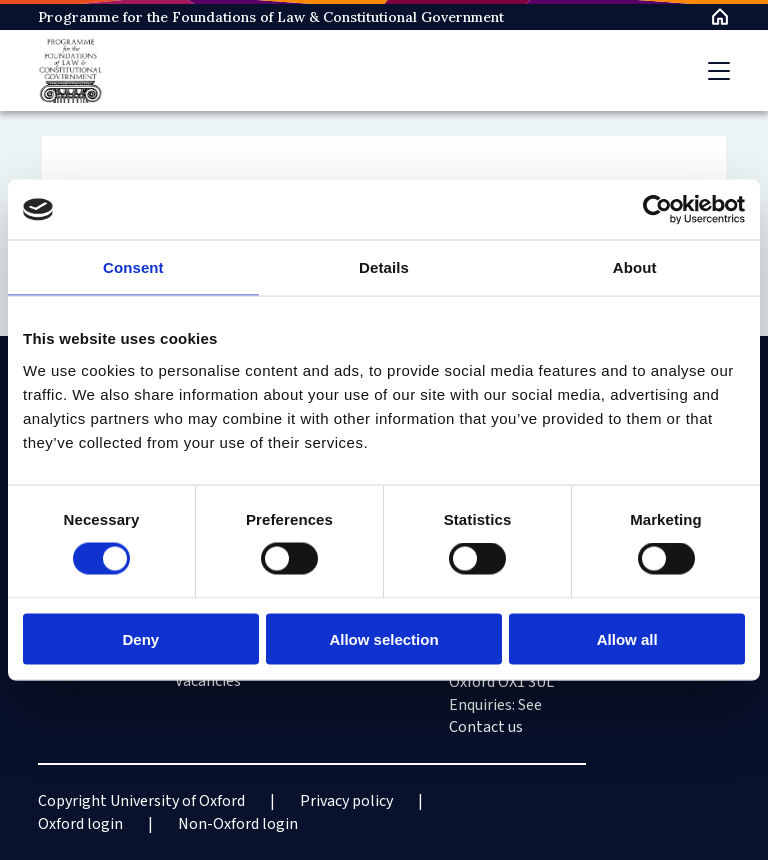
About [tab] (635, 267)
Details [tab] (384, 267)
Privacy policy (346, 801)
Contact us (486, 727)
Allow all (627, 638)
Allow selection (383, 638)
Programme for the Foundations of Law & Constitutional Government (271, 17)
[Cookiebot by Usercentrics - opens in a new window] (657, 210)
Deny (140, 638)
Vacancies (208, 681)
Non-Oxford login (238, 824)
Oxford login (80, 824)
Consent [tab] (133, 267)
